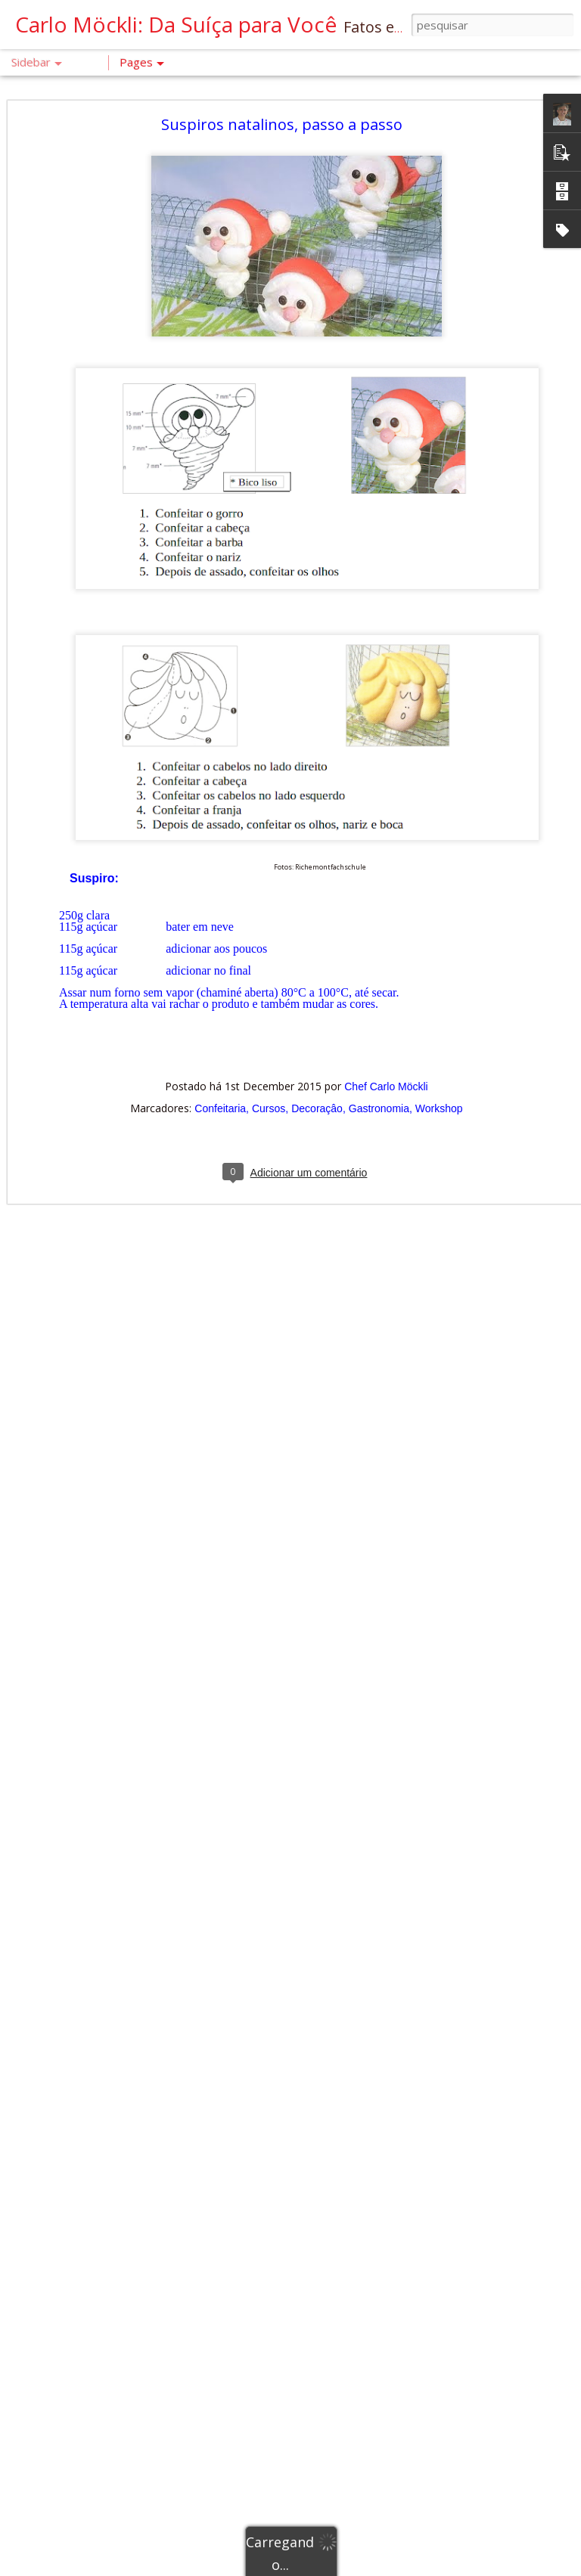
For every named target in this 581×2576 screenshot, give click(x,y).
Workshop (439, 1069)
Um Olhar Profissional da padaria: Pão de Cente (140, 2405)
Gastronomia (379, 1069)
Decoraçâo (317, 1069)
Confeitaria (220, 1069)
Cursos (268, 1069)
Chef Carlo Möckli (385, 1047)
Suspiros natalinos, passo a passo (281, 85)
